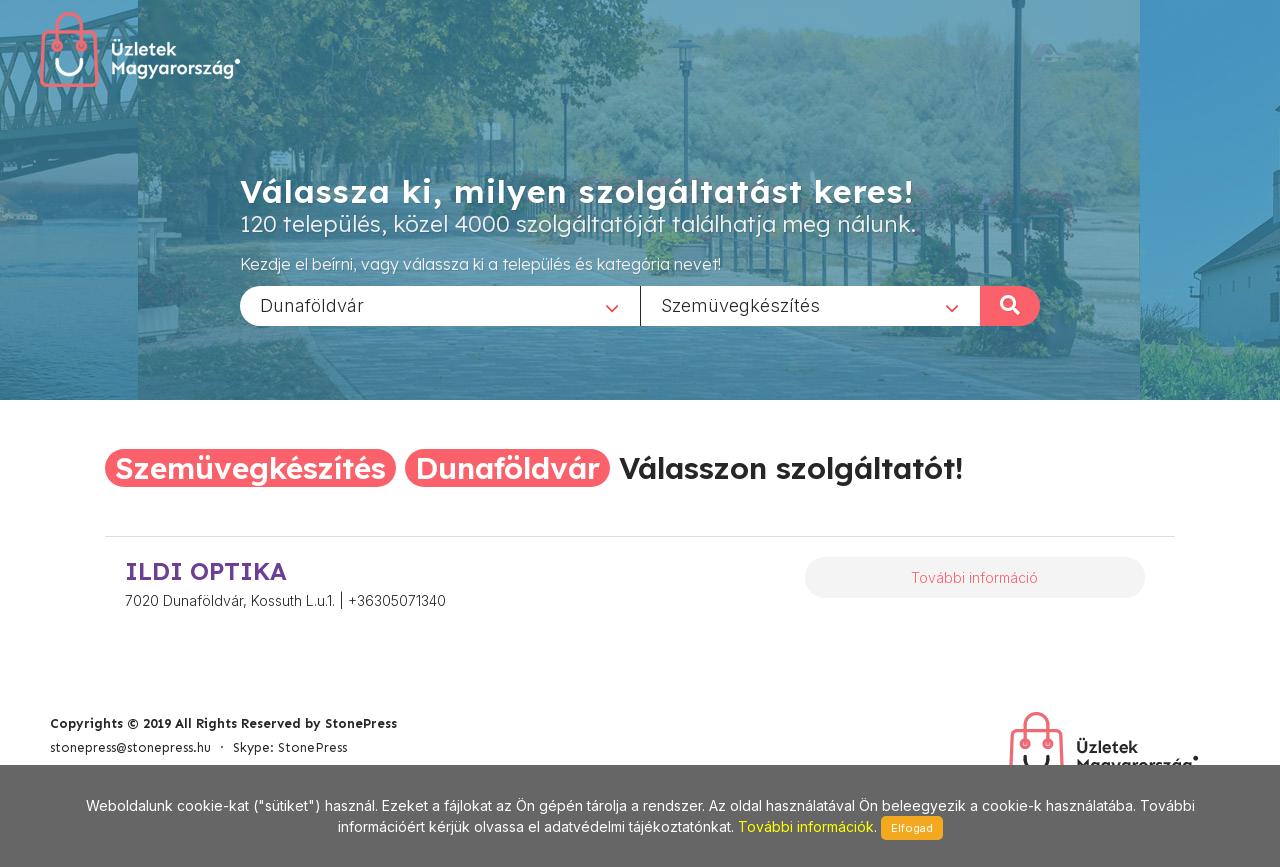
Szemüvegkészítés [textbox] (740, 304)
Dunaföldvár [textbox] (312, 304)
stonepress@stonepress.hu (130, 747)
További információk (806, 826)
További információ (974, 577)
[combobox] (440, 305)
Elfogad (912, 828)
